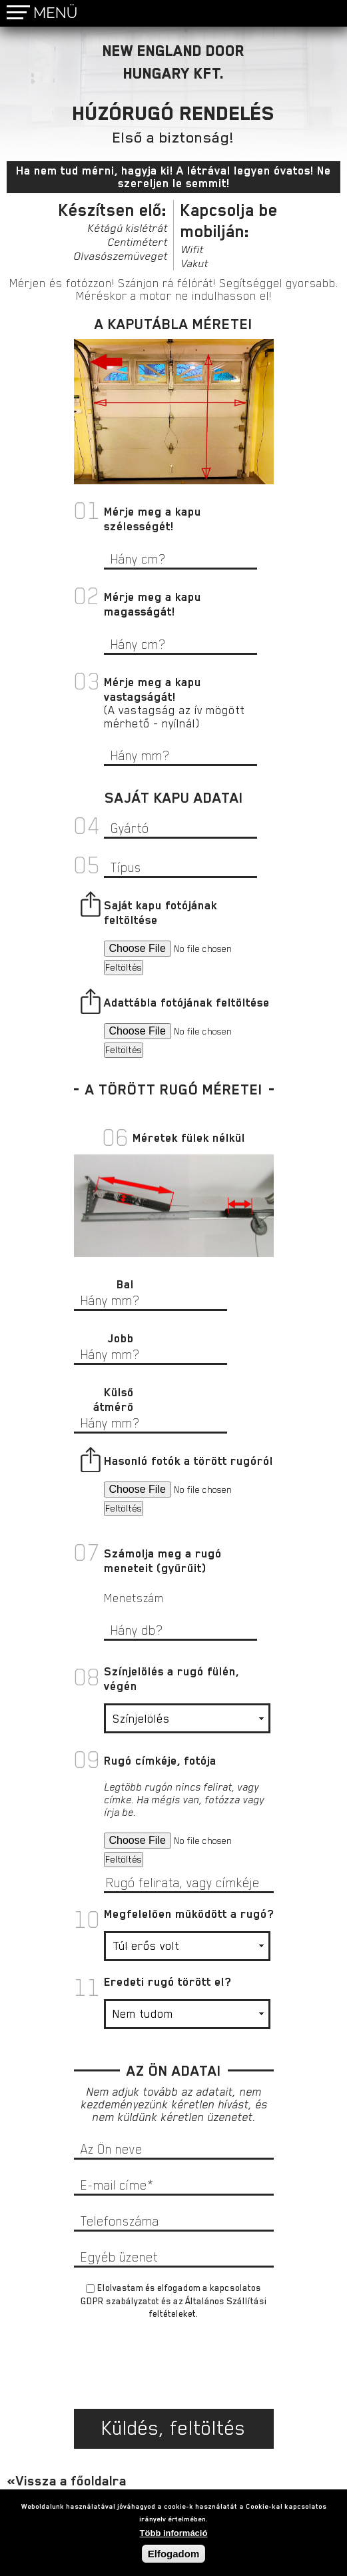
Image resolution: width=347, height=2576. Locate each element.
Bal (125, 1284)
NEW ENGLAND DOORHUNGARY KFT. (173, 62)
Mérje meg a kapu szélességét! (152, 519)
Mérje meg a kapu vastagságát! (152, 689)
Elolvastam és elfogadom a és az (173, 2301)
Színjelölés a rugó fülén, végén (171, 1679)
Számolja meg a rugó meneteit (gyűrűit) (163, 1561)
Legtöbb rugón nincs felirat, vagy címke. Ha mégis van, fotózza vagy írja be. (184, 1800)
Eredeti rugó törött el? (167, 1981)
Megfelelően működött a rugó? (189, 1914)
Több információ (174, 2533)
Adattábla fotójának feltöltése (187, 1002)
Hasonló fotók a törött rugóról (188, 1461)
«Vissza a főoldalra (67, 2481)
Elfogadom (174, 2553)
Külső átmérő (113, 1400)
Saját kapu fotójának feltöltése (160, 913)
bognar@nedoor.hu (330, 14)
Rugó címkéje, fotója (160, 1760)
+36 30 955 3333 (299, 13)
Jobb (121, 1338)
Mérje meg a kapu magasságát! (152, 604)
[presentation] (174, 2369)
